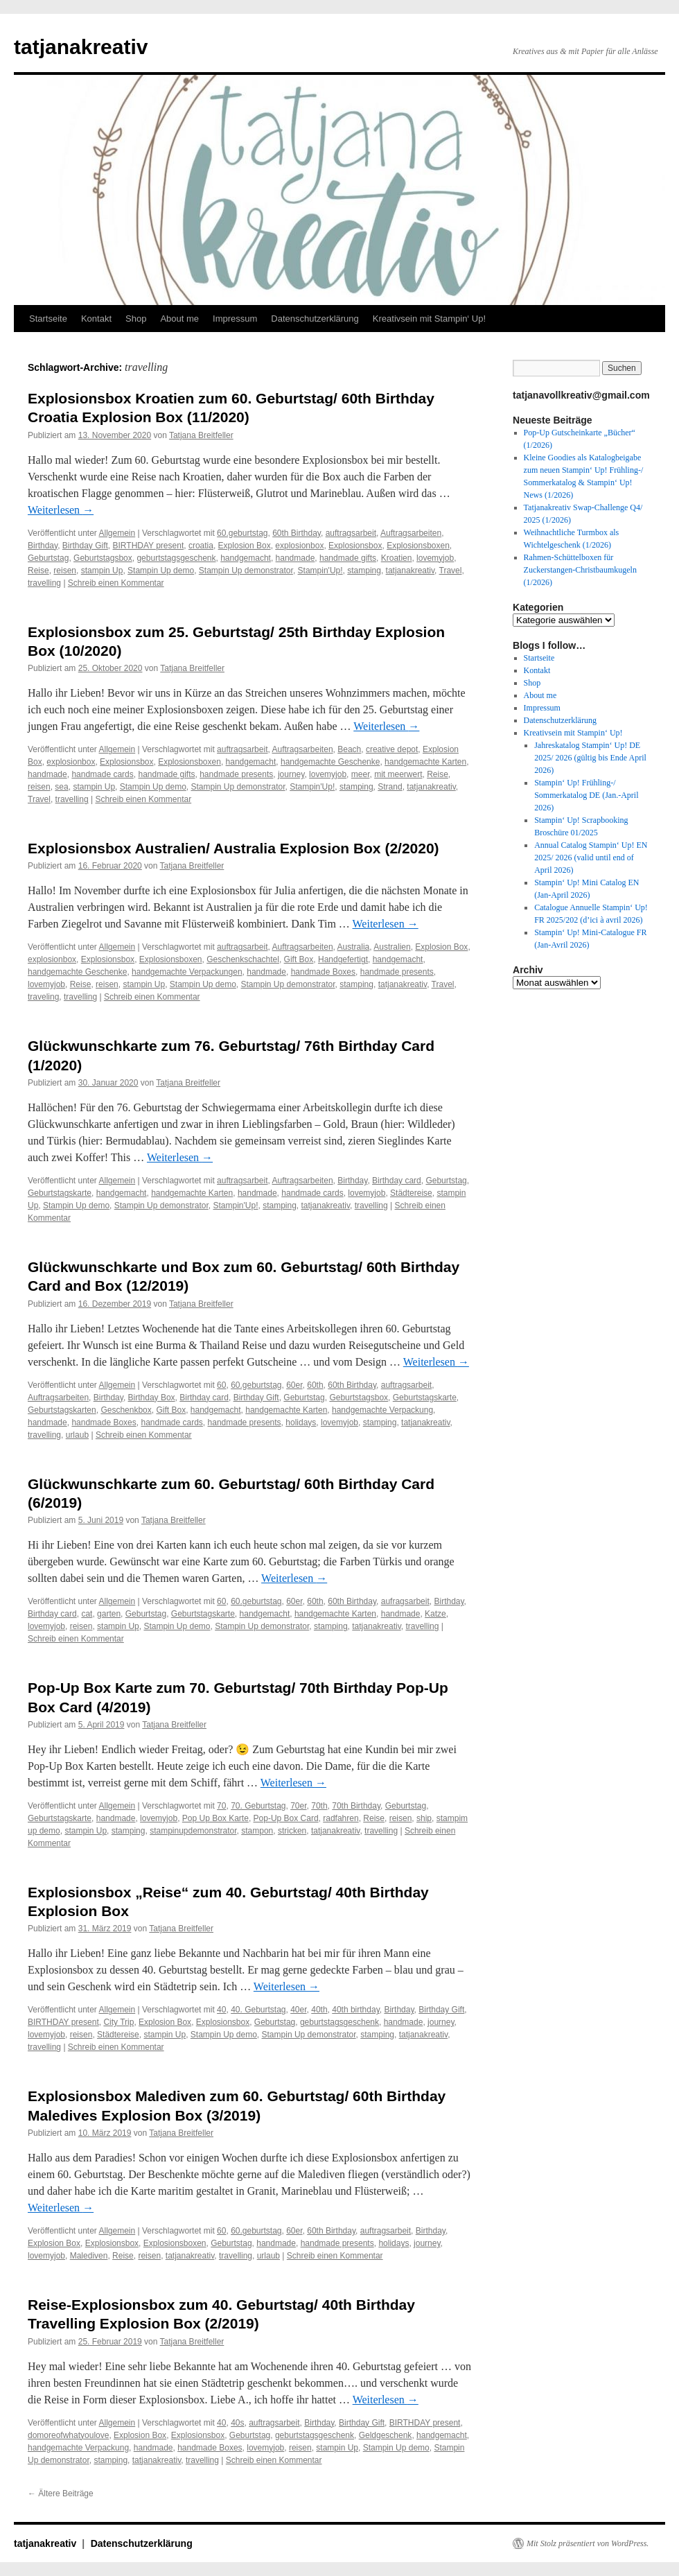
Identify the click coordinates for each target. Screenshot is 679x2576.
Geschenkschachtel (242, 959)
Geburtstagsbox (102, 558)
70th (319, 1806)
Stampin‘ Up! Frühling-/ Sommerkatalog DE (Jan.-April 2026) (586, 795)
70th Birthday (356, 1806)
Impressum (235, 318)
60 (221, 1385)
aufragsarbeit (405, 1601)
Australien (391, 947)
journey (291, 774)
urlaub (77, 1435)
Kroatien (396, 558)
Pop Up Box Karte (215, 1818)
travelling (44, 583)
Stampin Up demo (160, 570)
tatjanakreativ (81, 46)
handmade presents (236, 774)
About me (179, 318)
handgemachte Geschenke (330, 762)
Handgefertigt (343, 959)
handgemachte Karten (425, 762)
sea (61, 787)
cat (86, 1614)
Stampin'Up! (320, 570)
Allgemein (117, 533)
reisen (64, 570)
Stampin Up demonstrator (246, 570)
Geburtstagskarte (59, 1193)
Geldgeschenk (385, 2435)
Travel (450, 570)
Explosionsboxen (418, 545)
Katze (435, 1614)
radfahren (340, 1818)
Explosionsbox (355, 545)
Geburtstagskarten (62, 1410)
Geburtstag (48, 558)
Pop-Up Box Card (286, 1818)
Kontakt (96, 318)
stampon (257, 1831)
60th (315, 1385)
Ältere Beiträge (61, 2493)
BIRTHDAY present (148, 545)
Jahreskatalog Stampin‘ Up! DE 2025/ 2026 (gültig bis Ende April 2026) (590, 757)
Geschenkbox (125, 1410)
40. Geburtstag (258, 2009)
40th (319, 2009)
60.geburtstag (242, 533)
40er (298, 2009)
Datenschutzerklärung (314, 318)
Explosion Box (244, 545)
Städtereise (411, 1193)
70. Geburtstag (258, 1806)
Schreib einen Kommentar (116, 583)
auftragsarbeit (351, 533)
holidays (300, 1422)
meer (360, 774)
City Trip (118, 2022)
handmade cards (102, 774)
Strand (390, 787)
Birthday (43, 545)
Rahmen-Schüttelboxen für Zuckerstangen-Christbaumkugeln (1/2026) (580, 569)
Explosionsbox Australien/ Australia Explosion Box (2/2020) (233, 848)
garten (109, 1614)
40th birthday (356, 2009)
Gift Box (299, 959)
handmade (295, 558)
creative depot (392, 749)
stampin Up (102, 570)
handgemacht (245, 558)
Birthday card (396, 1180)
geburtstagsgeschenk (175, 558)
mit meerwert (398, 774)
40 (221, 2009)
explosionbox (299, 545)
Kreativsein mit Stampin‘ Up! (429, 318)
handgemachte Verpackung (382, 1410)
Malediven (89, 2256)
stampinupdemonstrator (193, 1831)
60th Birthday (296, 533)
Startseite (48, 318)
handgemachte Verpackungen (187, 972)
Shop (135, 318)
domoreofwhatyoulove (68, 2435)
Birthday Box (151, 1397)
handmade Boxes (323, 972)
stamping (364, 570)
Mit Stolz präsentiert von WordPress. (588, 2543)
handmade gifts (347, 558)
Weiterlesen (61, 510)
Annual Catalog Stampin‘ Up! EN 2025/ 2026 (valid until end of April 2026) (590, 857)
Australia (353, 947)
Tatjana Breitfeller (201, 435)
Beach (349, 749)
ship (424, 1818)
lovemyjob (435, 558)
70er (298, 1806)
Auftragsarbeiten (410, 533)
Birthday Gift (85, 545)
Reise (38, 570)
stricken (292, 1831)
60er (294, 1385)
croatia (200, 545)
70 (221, 1806)
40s (237, 2423)
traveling (43, 997)
